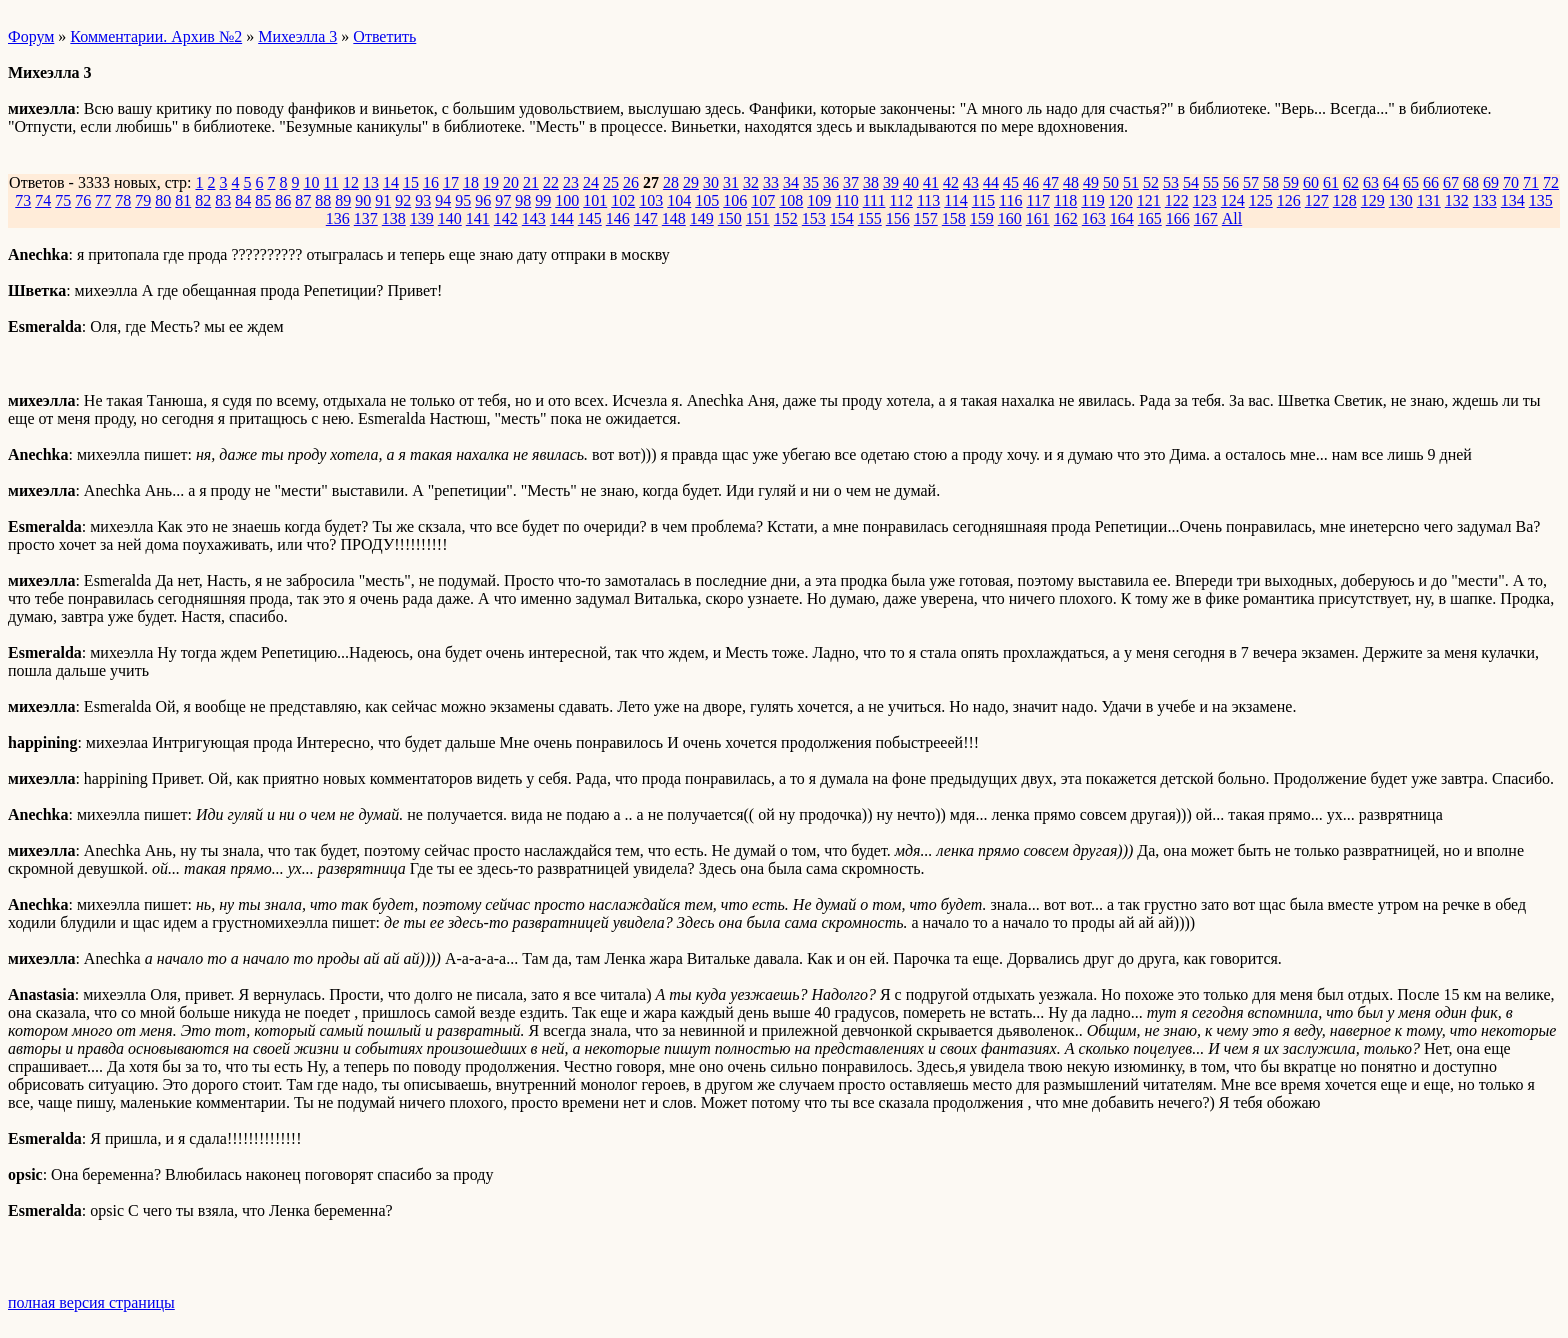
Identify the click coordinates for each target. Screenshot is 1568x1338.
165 (1150, 218)
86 (283, 200)
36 (831, 182)
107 (763, 200)
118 (1065, 200)
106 (735, 200)
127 (1317, 200)
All (1232, 218)
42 (951, 182)
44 (991, 182)
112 (900, 200)
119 (1092, 200)
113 (928, 200)
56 (1231, 182)
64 (1391, 182)
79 (143, 200)
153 (814, 218)
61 (1331, 182)
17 (451, 182)
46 (1031, 182)
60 (1311, 182)
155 (870, 218)
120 (1121, 200)
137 (366, 218)
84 (243, 200)
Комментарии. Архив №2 (156, 36)
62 (1351, 182)
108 (791, 200)
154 (842, 218)
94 (443, 200)
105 (707, 200)
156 (898, 218)
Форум (31, 36)
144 (562, 218)
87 (303, 200)
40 (911, 182)
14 (391, 182)
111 (874, 200)
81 (183, 200)
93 (423, 200)
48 (1071, 182)
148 (674, 218)
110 (846, 200)
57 (1251, 182)
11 (330, 182)
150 (730, 218)
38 (871, 182)
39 (891, 182)
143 (534, 218)
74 (43, 200)
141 (478, 218)
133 (1485, 200)
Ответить (384, 36)
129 (1373, 200)
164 (1122, 218)
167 (1206, 218)
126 (1289, 200)
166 (1178, 218)
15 (411, 182)
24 (591, 182)
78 (123, 200)
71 (1531, 182)
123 (1205, 200)
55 (1211, 182)
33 (771, 182)
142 (506, 218)
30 (711, 182)
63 (1371, 182)
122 (1177, 200)
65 (1411, 182)
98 (523, 200)
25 (611, 182)
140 (450, 218)
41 (931, 182)
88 (323, 200)
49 (1091, 182)
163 (1094, 218)
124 (1233, 200)
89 (343, 200)
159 (982, 218)
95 (463, 200)
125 (1261, 200)
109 (819, 200)
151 (758, 218)
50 (1111, 182)
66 (1431, 182)
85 (263, 200)
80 (163, 200)
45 (1011, 182)
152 (786, 218)
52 (1151, 182)
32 (751, 182)
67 (1451, 182)
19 (491, 182)
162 (1066, 218)
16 (431, 182)
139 (422, 218)
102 (623, 200)
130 (1401, 200)
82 (203, 200)
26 (631, 182)
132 (1457, 200)
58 (1271, 182)
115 (983, 200)
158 (954, 218)
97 (503, 200)
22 (551, 182)
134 (1513, 200)
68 (1471, 182)
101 (595, 200)
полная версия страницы (91, 1302)
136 (338, 218)
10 (311, 182)
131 (1429, 200)
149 (702, 218)
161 (1038, 218)
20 (511, 182)
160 (1010, 218)
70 (1511, 182)
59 (1291, 182)
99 (543, 200)
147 (646, 218)
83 (223, 200)
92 (403, 200)
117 (1038, 200)
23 (571, 182)
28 (671, 182)
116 (1010, 200)
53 (1171, 182)
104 (679, 200)
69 (1491, 182)
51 (1131, 182)
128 (1345, 200)
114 (955, 200)
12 (351, 182)
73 (23, 200)
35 (811, 182)
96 (483, 200)
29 (691, 182)
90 (363, 200)
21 (531, 182)
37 (851, 182)
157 (926, 218)
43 (971, 182)
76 (83, 200)
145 (590, 218)
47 (1051, 182)
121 (1149, 200)
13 (371, 182)
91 (383, 200)
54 (1191, 182)
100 (567, 200)
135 (1541, 200)
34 (791, 182)
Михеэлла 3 (297, 36)
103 (651, 200)
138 (394, 218)
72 (1551, 182)
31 (731, 182)
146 (618, 218)
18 (471, 182)
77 (103, 200)
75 (63, 200)
